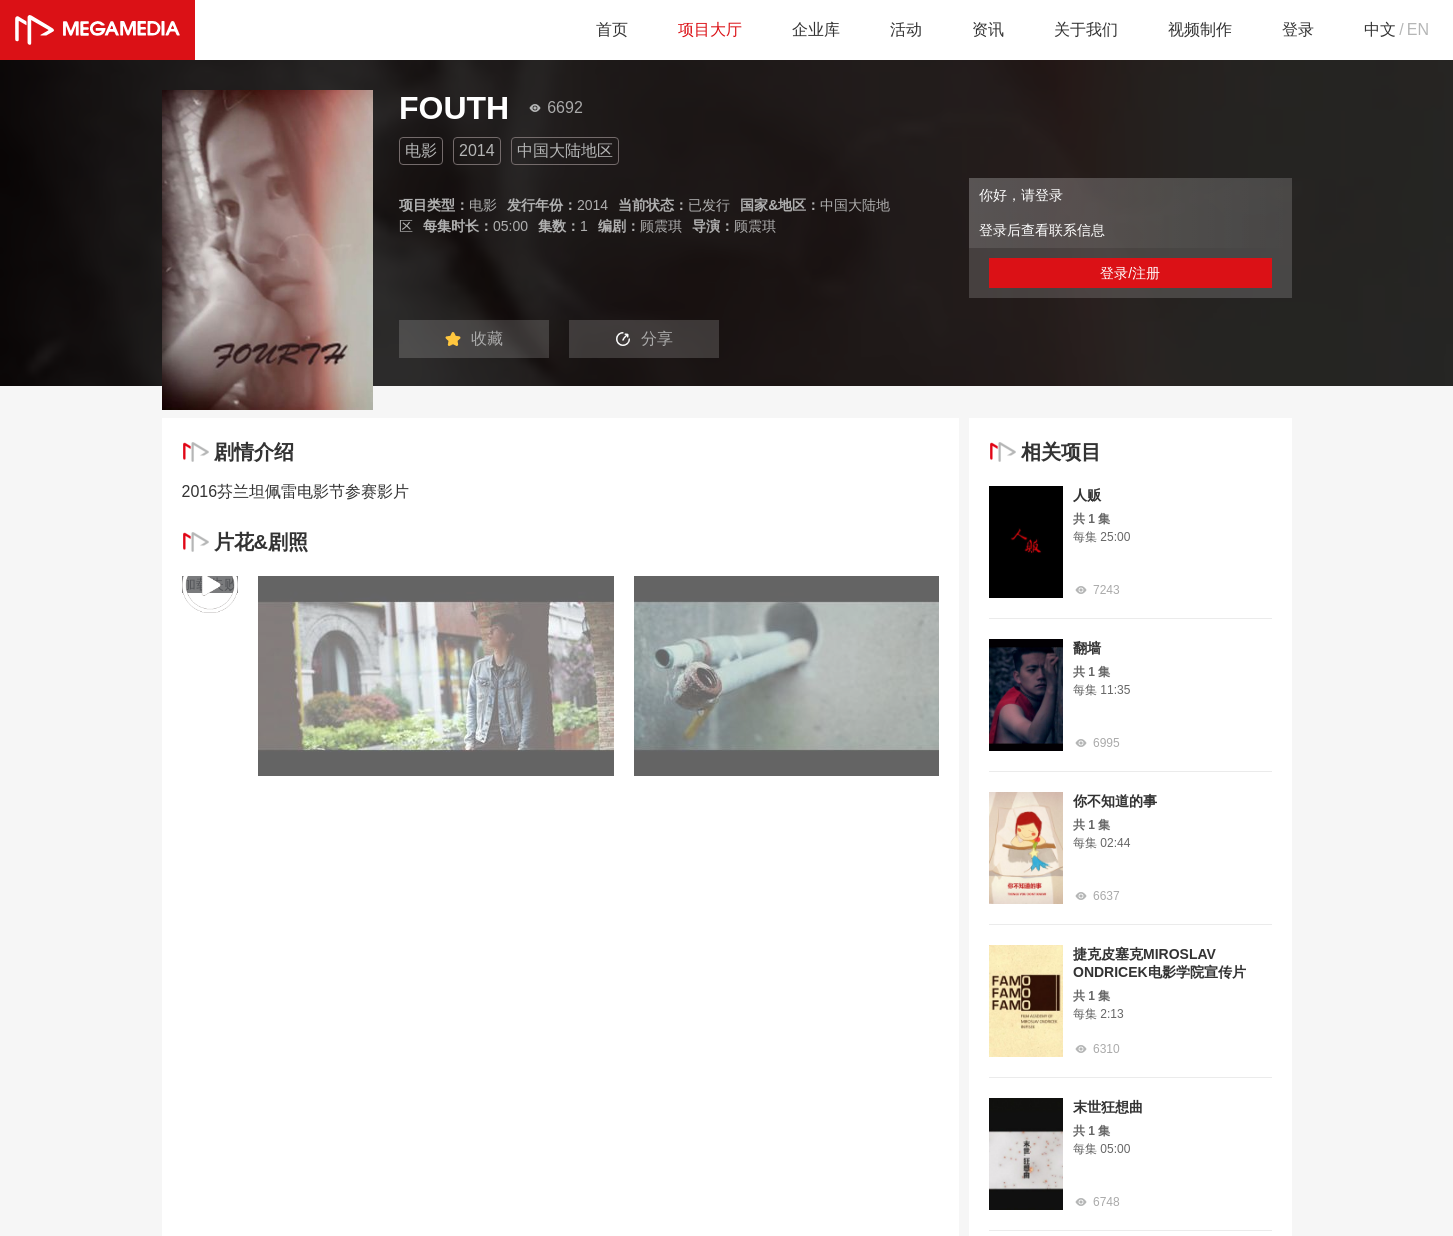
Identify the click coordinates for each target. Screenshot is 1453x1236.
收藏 (474, 338)
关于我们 (1086, 29)
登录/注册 (1130, 273)
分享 (644, 338)
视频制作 (1200, 29)
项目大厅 (710, 29)
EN (1418, 29)
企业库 (816, 29)
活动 (906, 29)
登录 (1298, 29)
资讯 (988, 29)
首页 (612, 29)
